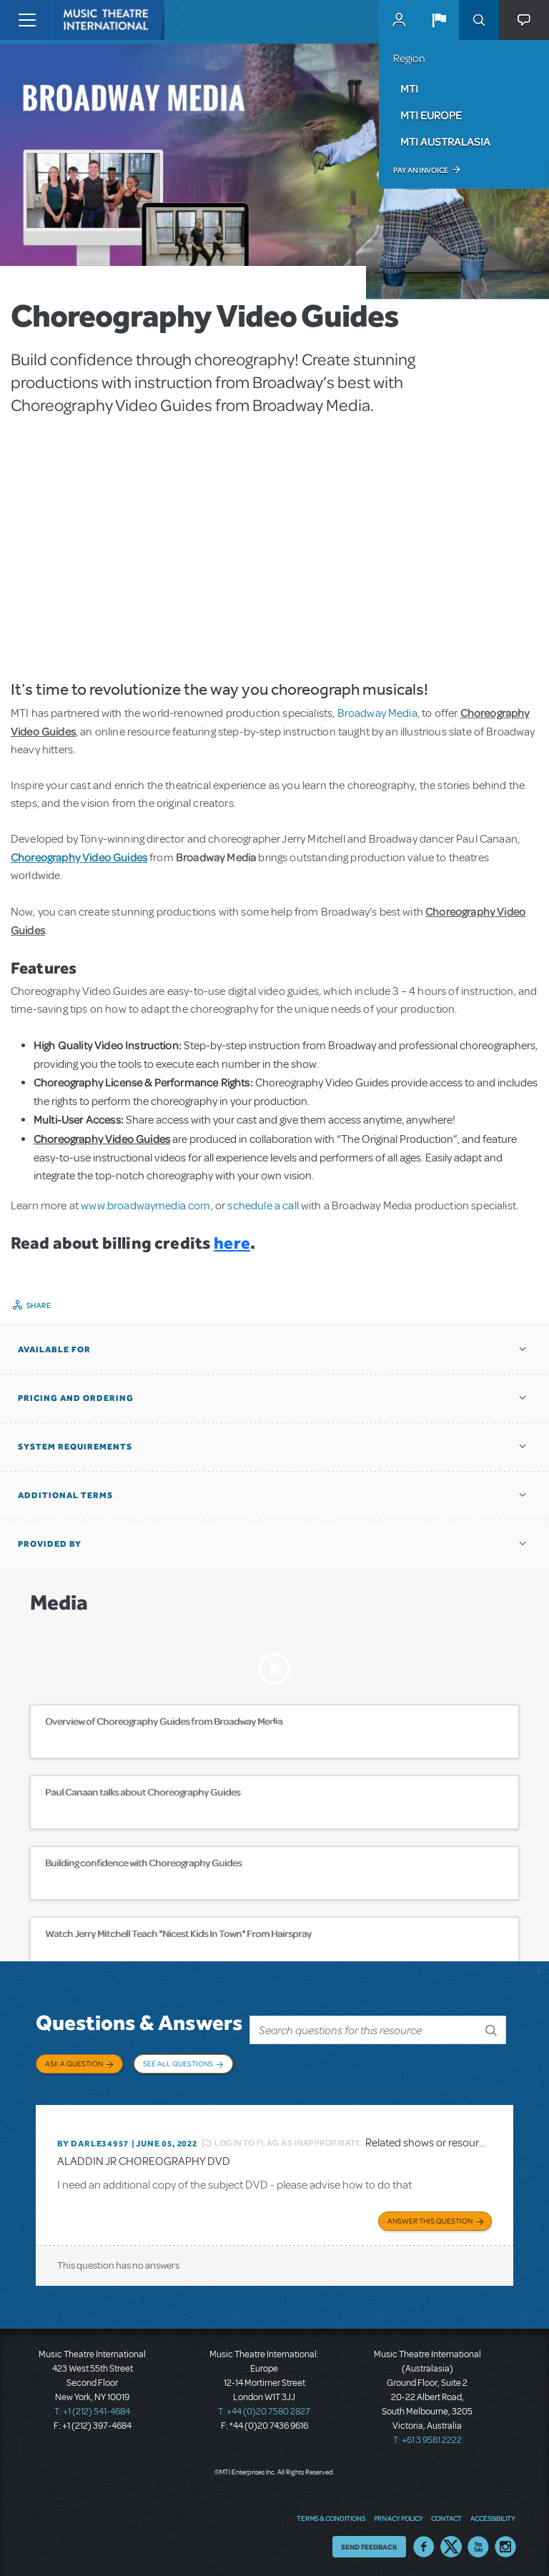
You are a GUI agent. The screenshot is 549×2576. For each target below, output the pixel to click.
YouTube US (478, 2544)
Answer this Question (430, 2218)
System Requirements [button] (75, 1447)
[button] (439, 20)
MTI (409, 88)
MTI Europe (431, 115)
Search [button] (479, 20)
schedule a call (262, 1206)
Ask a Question (74, 2064)
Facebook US (424, 2544)
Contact (446, 2515)
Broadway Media (377, 713)
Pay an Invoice (420, 170)
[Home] (80, 20)
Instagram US (505, 2544)
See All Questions (178, 2064)
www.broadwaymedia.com (145, 1206)
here (232, 1242)
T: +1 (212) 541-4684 (92, 2408)
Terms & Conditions (331, 2515)
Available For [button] (54, 1349)
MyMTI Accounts (399, 20)
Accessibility (492, 2515)
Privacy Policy (398, 2515)
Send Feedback (369, 2544)
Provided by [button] (49, 1544)
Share (38, 1305)
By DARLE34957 (92, 2141)
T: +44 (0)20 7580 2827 (264, 2408)
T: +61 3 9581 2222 (427, 2437)
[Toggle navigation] (27, 20)
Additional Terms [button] (65, 1495)
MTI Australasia (445, 141)
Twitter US (451, 2544)
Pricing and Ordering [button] (76, 1398)
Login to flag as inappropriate (287, 2140)
